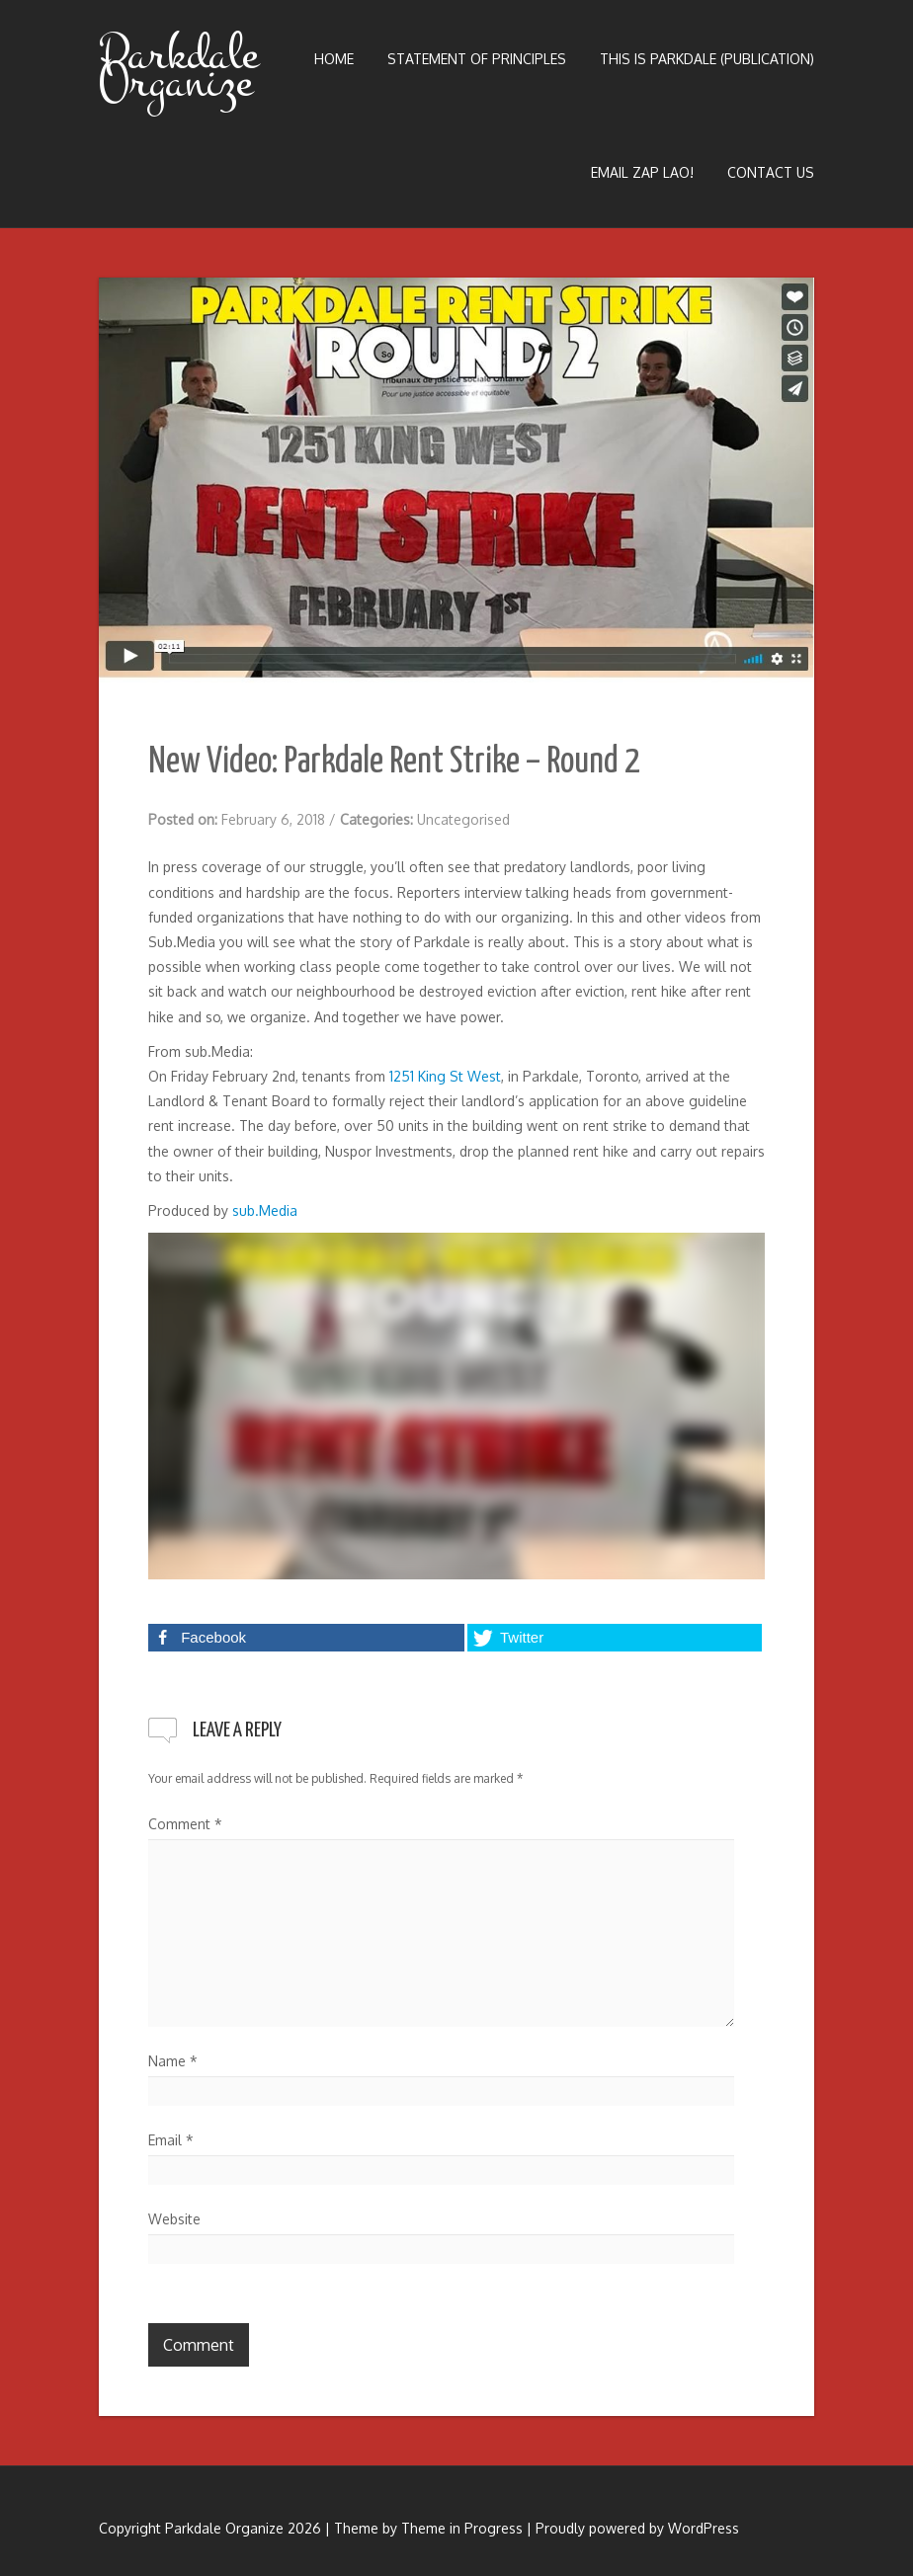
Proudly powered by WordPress (637, 2528)
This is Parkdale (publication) (707, 58)
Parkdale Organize (178, 68)
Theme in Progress (462, 2528)
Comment (185, 1823)
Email (171, 2140)
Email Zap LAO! (642, 172)
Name (173, 2061)
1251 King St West (445, 1076)
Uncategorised (463, 819)
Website (174, 2219)
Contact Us (770, 172)
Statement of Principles (476, 58)
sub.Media (264, 1210)
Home (334, 58)
